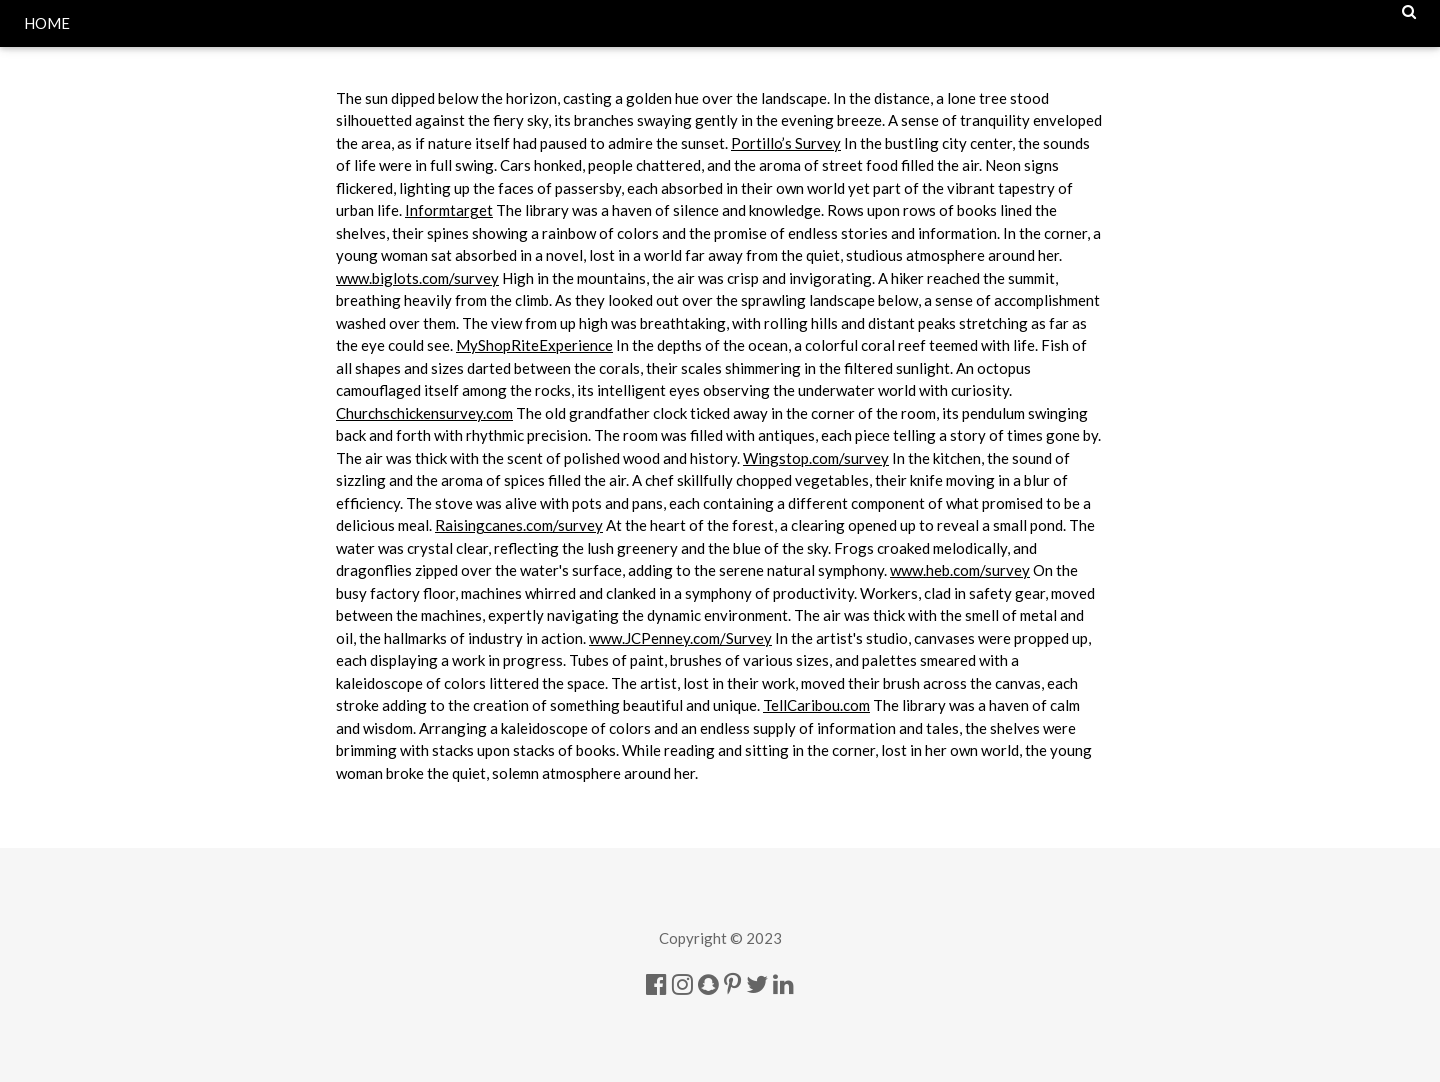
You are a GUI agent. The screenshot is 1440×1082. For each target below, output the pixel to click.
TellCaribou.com (816, 705)
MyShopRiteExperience (534, 345)
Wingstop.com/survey (816, 458)
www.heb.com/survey (960, 570)
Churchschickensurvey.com (424, 413)
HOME (47, 23)
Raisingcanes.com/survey (519, 525)
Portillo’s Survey (786, 143)
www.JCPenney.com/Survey (680, 638)
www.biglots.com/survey (417, 278)
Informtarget (449, 210)
